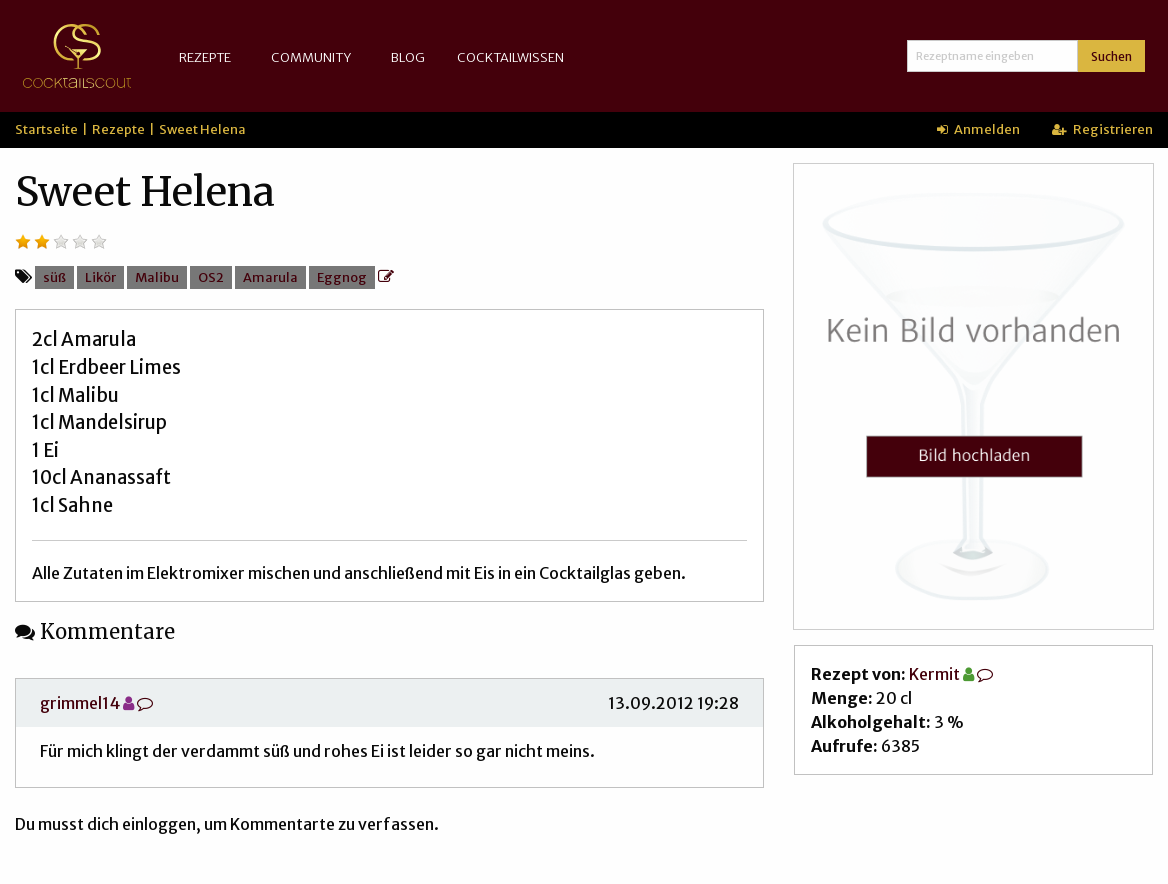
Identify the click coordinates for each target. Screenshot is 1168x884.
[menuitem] (209, 57)
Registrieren (1102, 129)
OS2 (211, 277)
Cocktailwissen (510, 57)
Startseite (46, 129)
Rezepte (205, 57)
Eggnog (342, 277)
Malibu (157, 277)
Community (311, 57)
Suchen (1111, 56)
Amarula (270, 277)
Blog (408, 57)
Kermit (934, 674)
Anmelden (978, 129)
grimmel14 (80, 703)
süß (54, 277)
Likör (100, 277)
